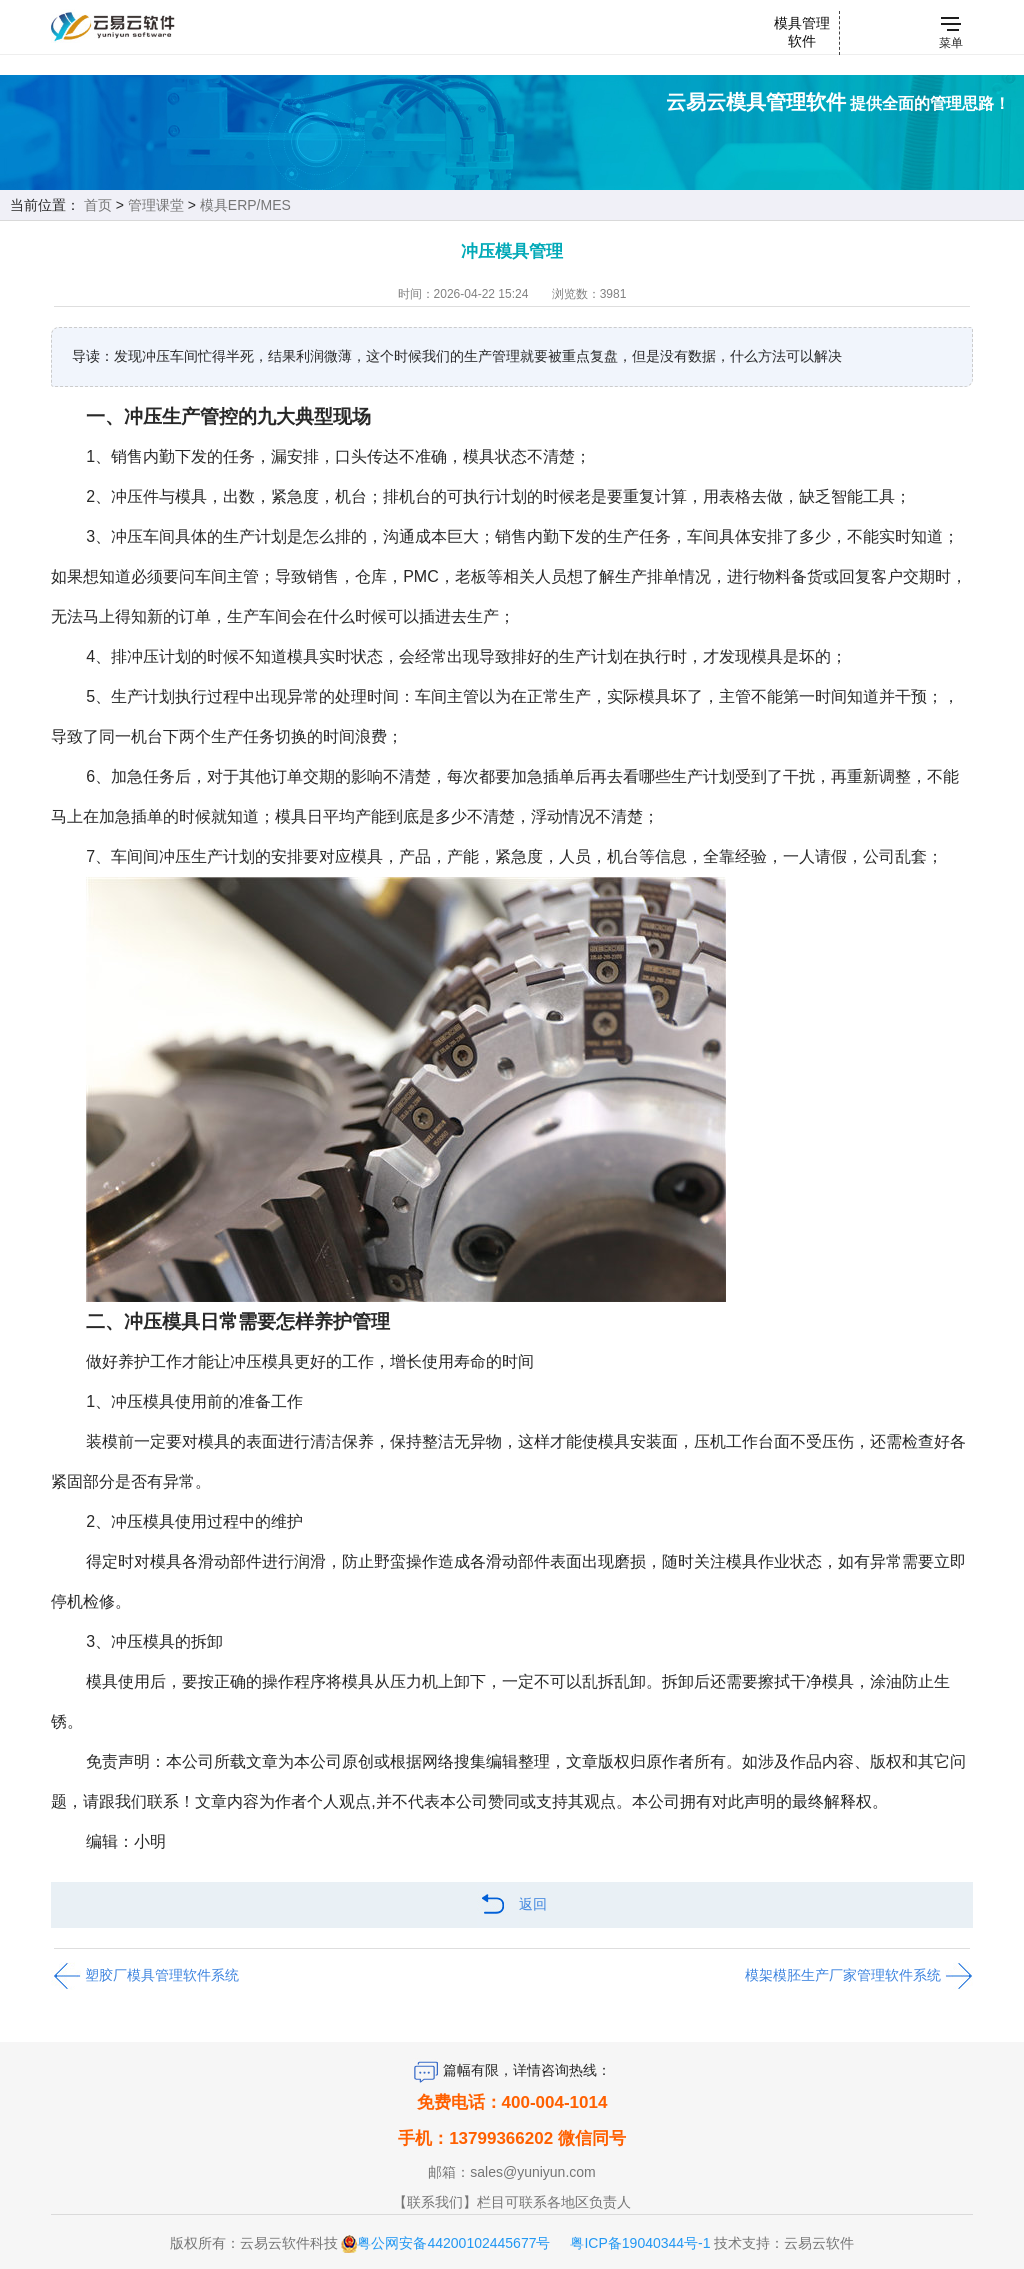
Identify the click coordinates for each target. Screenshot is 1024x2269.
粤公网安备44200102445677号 (453, 2243)
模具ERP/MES (245, 205)
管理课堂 (156, 205)
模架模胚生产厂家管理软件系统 (859, 1976)
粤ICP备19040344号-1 (640, 2243)
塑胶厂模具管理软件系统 (145, 1976)
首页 (98, 205)
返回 (512, 1905)
